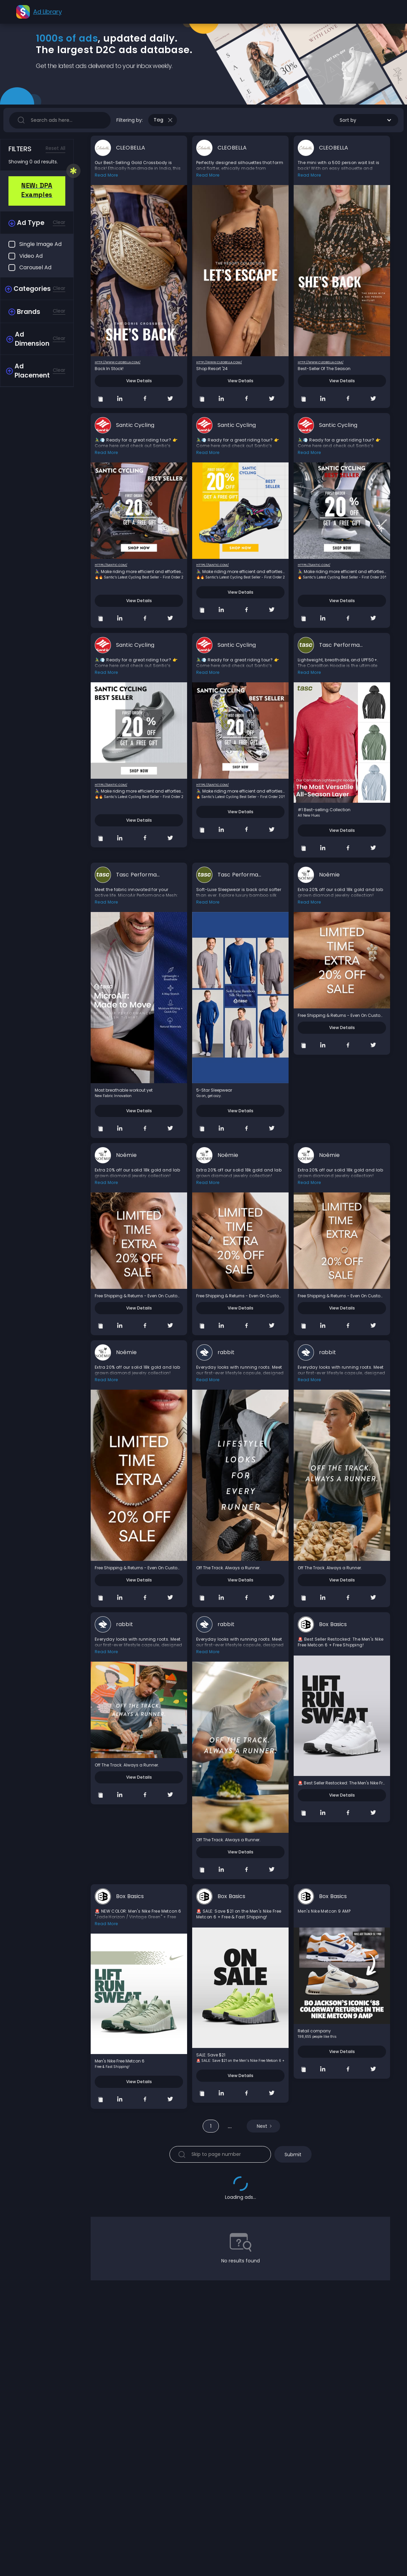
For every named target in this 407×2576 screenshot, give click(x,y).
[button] (365, 120)
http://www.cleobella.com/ (117, 362)
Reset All (55, 148)
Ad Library (47, 11)
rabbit (226, 1352)
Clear (59, 222)
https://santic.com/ (111, 565)
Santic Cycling (135, 425)
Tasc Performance (341, 645)
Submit (293, 2154)
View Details (139, 381)
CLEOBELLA (130, 148)
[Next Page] (263, 2126)
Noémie (329, 874)
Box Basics (333, 1624)
